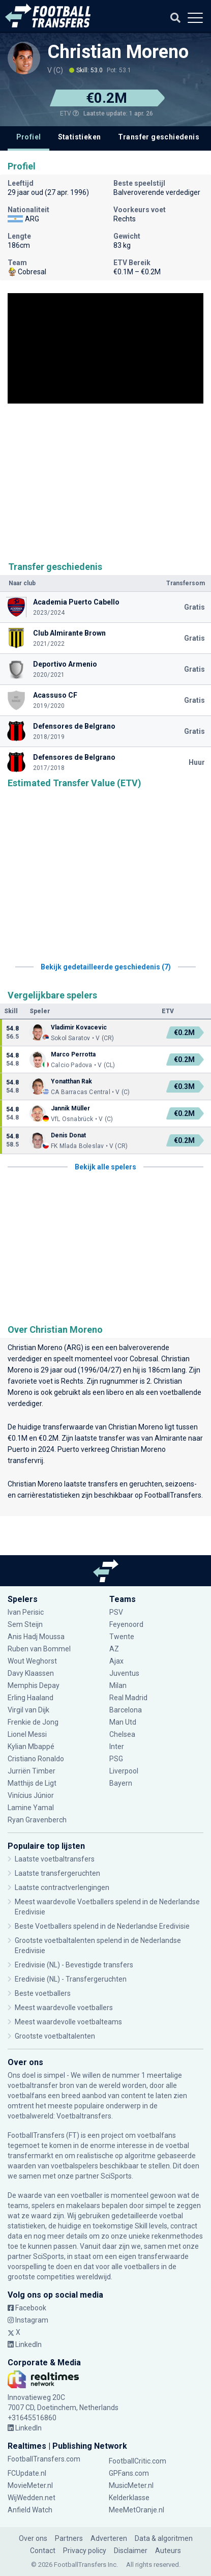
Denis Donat (68, 1135)
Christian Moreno (118, 52)
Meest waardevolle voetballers (64, 2007)
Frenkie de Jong (33, 1722)
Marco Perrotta (73, 1054)
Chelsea (122, 1734)
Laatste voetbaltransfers (55, 1859)
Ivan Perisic (26, 1612)
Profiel (28, 137)
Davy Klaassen (31, 1673)
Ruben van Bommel (39, 1649)
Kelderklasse (129, 2498)
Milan (118, 1685)
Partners (69, 2538)
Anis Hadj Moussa (36, 1637)
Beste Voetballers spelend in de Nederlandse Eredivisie (102, 1926)
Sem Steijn (26, 1624)
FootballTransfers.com (44, 2459)
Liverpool (123, 1771)
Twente (121, 1637)
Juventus (124, 1673)
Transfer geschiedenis (158, 137)
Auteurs (168, 2550)
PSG (116, 1759)
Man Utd (122, 1722)
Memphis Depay (33, 1685)
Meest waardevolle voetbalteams (68, 2022)
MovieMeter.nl (30, 2485)
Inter (116, 1746)
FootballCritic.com (137, 2461)
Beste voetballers (43, 1993)
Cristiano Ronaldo (36, 1759)
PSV (116, 1612)
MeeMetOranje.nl (136, 2510)
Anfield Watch (30, 2510)
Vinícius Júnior (31, 1795)
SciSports (116, 2176)
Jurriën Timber (31, 1771)
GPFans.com (129, 2473)
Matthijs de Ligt (32, 1783)
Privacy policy (84, 2550)
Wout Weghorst (32, 1661)
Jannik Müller (70, 1108)
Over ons (33, 2538)
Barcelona (125, 1710)
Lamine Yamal (31, 1808)
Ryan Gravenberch (37, 1820)
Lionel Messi (28, 1734)
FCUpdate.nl (27, 2473)
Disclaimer (130, 2550)
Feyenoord (126, 1624)
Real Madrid (128, 1698)
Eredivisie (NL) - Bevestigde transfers (74, 1965)
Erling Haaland (30, 1698)
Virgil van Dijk (28, 1710)
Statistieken (79, 137)
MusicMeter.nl (131, 2485)
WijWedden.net (31, 2498)
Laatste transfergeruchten (57, 1873)
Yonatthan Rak (71, 1081)
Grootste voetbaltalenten (55, 2036)
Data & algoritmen (164, 2538)
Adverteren (109, 2538)
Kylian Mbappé (31, 1746)
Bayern (120, 1783)
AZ (114, 1649)
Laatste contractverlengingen (62, 1887)
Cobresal (144, 1359)
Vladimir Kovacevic (79, 1027)
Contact (42, 2550)
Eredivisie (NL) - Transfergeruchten (71, 1979)
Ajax (116, 1661)
